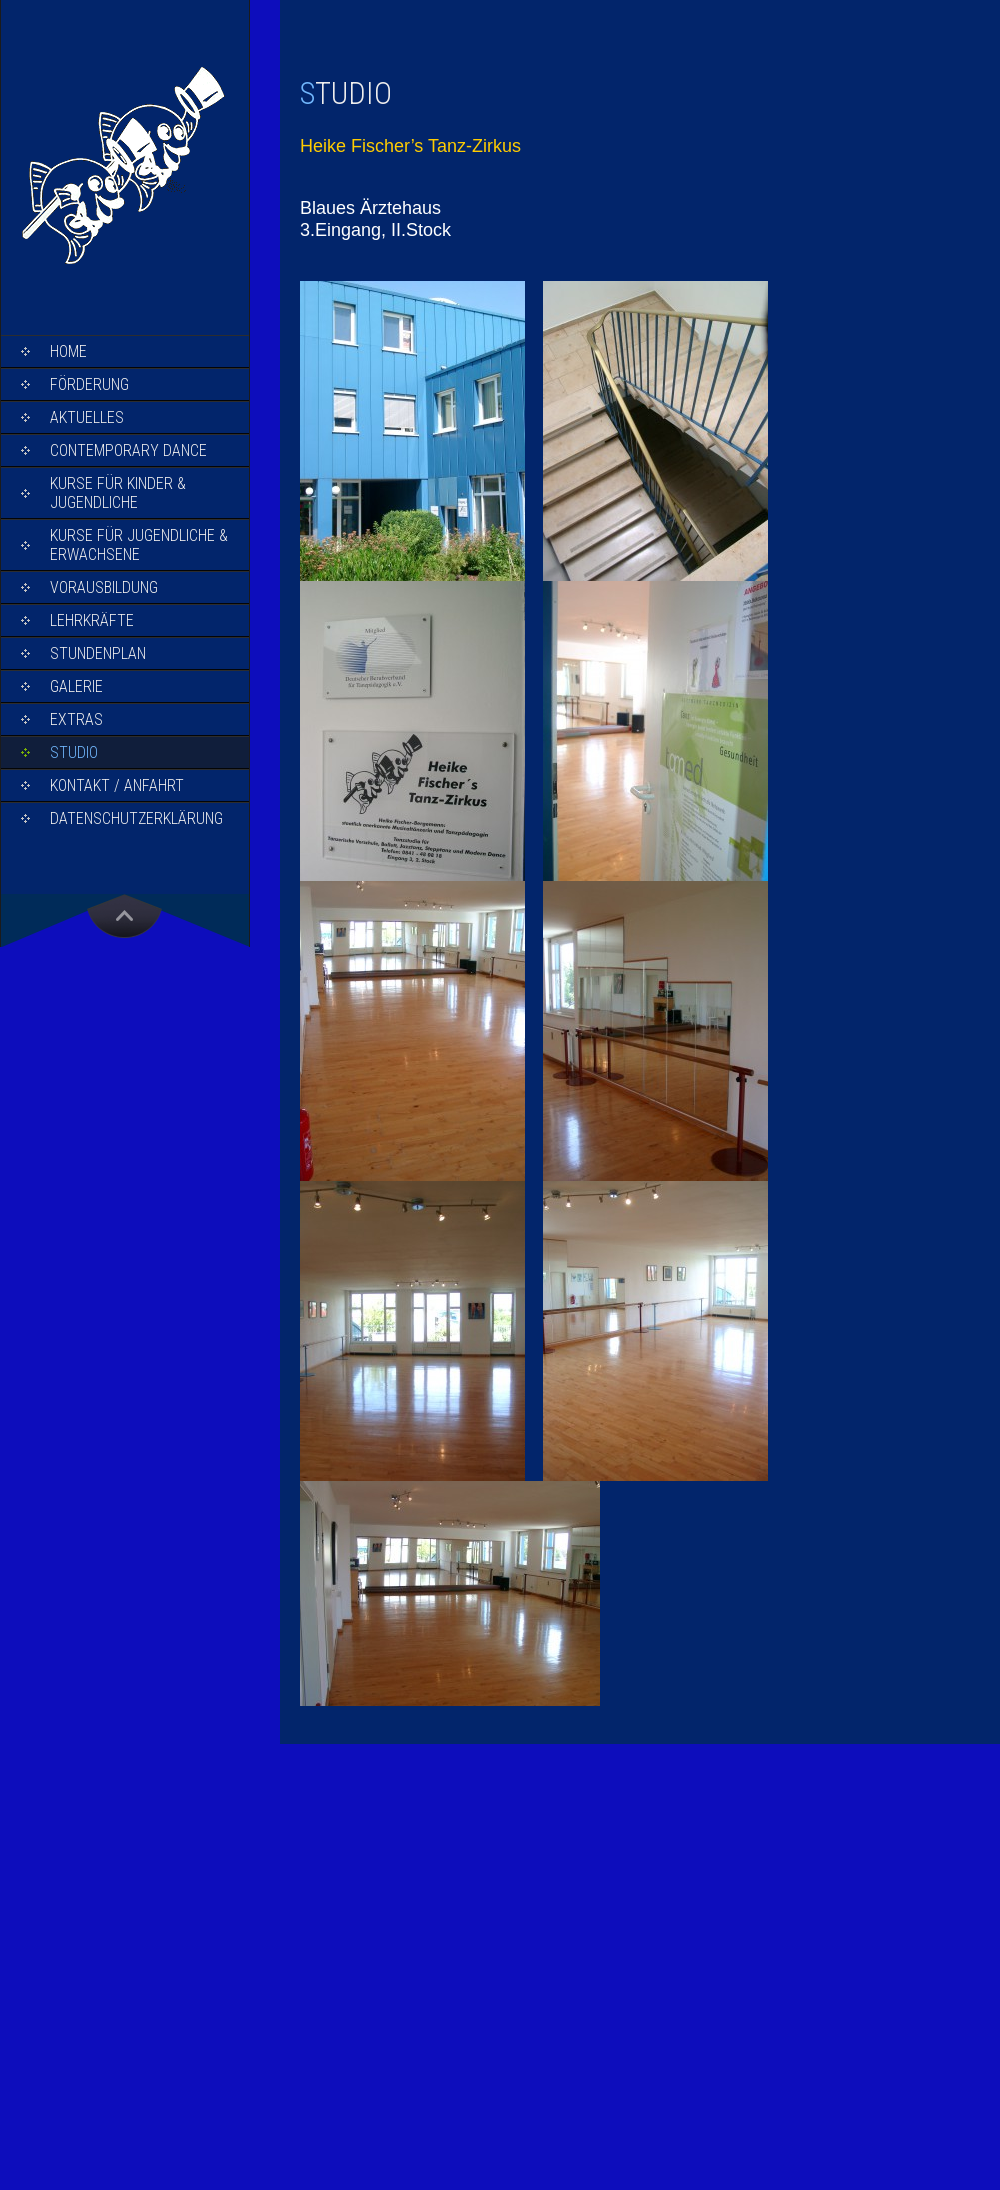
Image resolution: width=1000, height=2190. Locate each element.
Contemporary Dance (128, 450)
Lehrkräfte (92, 620)
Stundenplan (98, 653)
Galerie (76, 686)
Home (68, 351)
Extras (76, 719)
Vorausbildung (104, 587)
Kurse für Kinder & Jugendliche (118, 493)
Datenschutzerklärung (136, 818)
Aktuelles (87, 417)
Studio (74, 752)
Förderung (89, 384)
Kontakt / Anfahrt (117, 785)
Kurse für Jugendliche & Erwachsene (139, 545)
